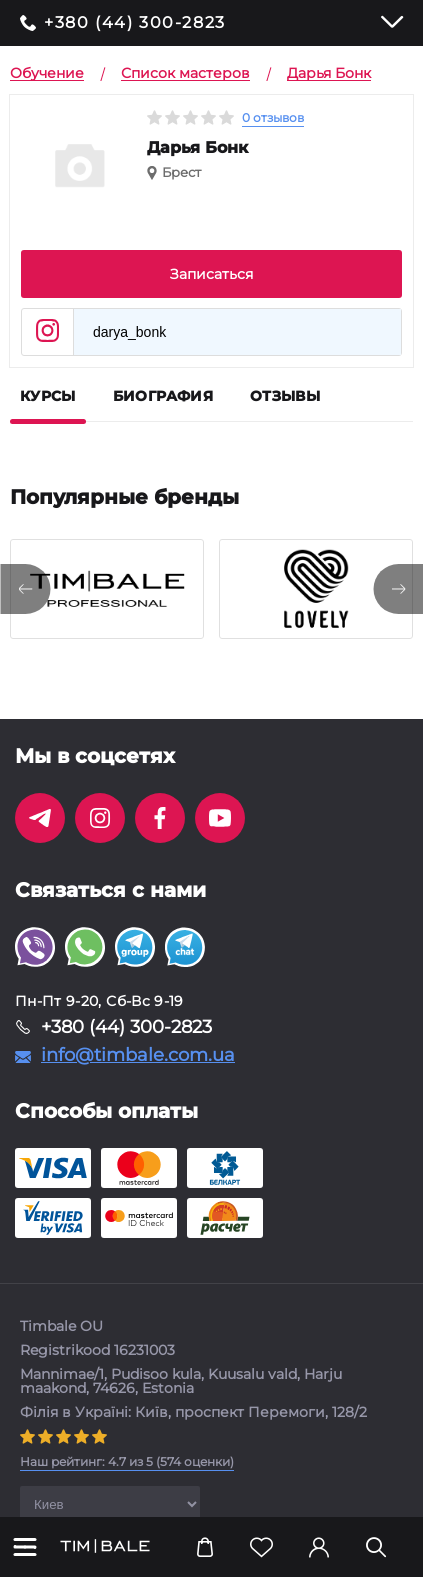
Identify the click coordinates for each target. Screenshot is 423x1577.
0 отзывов (273, 117)
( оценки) (127, 1461)
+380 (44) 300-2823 (135, 23)
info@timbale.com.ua (138, 1055)
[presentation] (25, 589)
